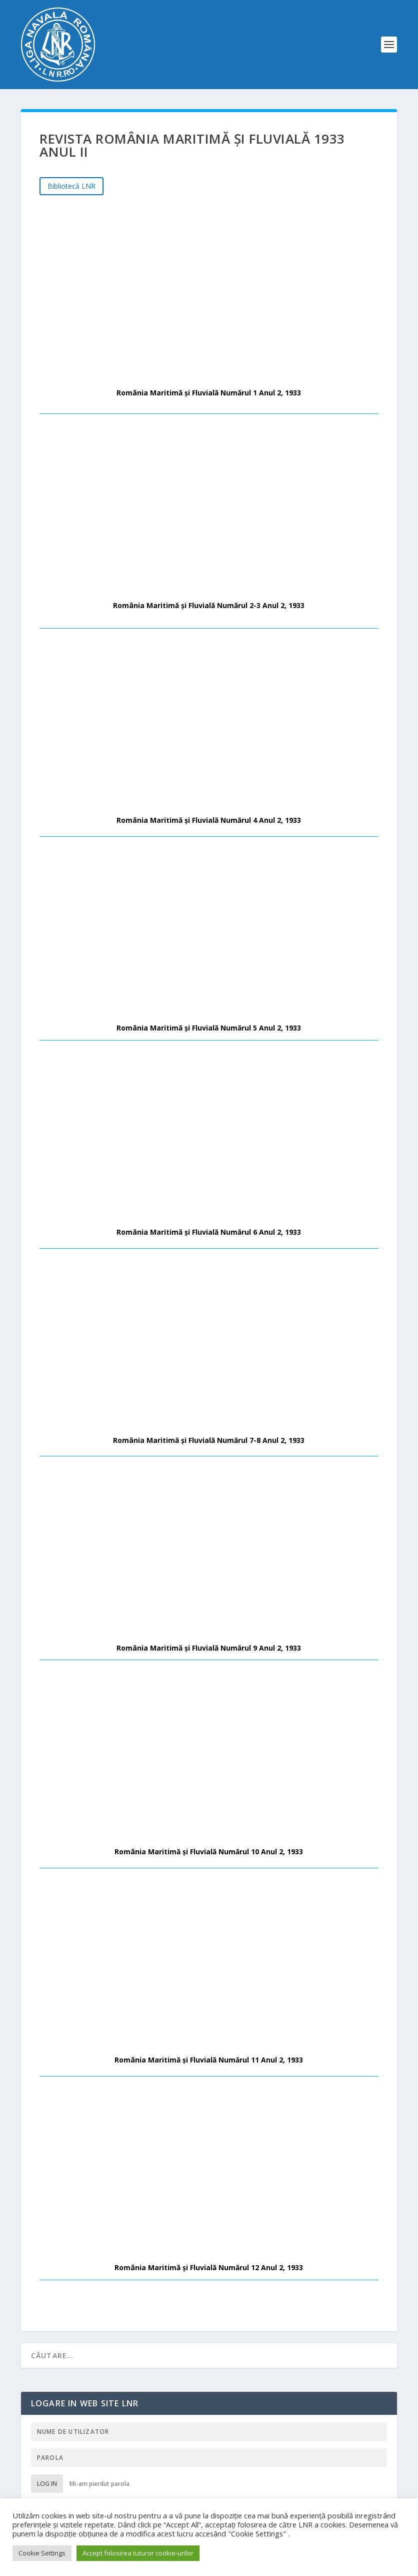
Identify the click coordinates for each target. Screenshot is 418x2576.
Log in (47, 2483)
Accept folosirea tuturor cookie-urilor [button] (138, 2552)
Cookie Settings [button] (42, 2552)
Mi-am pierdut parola (100, 2483)
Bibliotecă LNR (72, 186)
